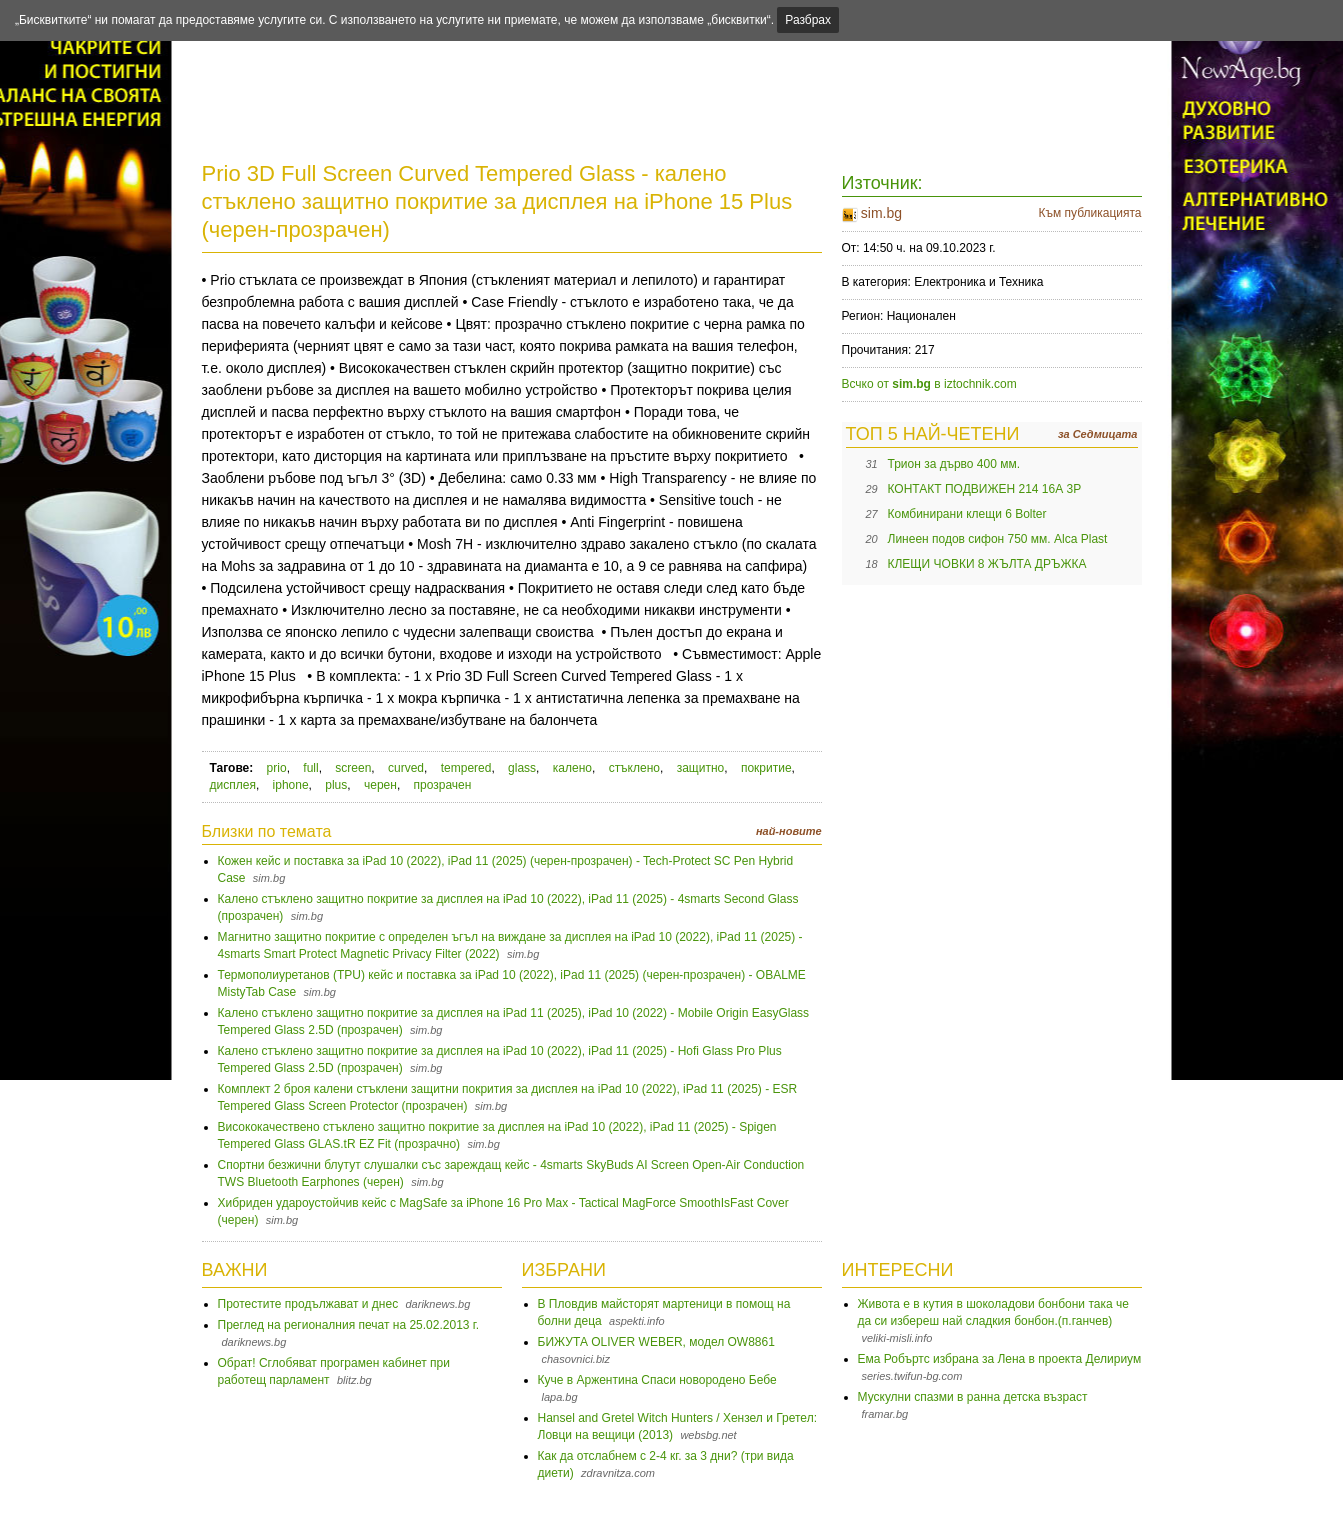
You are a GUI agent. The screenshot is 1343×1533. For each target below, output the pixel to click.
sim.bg (881, 213)
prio (277, 768)
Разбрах (808, 20)
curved (406, 768)
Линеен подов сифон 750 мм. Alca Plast (998, 539)
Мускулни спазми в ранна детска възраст (973, 1397)
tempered (466, 768)
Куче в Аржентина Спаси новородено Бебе (657, 1380)
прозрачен (443, 785)
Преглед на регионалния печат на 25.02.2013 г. (349, 1325)
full (310, 768)
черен (380, 785)
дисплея (233, 785)
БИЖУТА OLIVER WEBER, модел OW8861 (656, 1342)
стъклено (634, 768)
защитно (701, 768)
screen (353, 768)
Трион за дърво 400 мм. (954, 464)
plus (336, 785)
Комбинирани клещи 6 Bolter (967, 514)
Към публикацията (1089, 213)
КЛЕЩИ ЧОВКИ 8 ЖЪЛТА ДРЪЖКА (987, 564)
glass (522, 768)
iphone (291, 785)
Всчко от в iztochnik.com (929, 384)
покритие (766, 768)
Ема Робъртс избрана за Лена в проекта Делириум (1000, 1359)
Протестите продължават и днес (308, 1304)
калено (572, 768)
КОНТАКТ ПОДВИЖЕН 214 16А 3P (985, 489)
